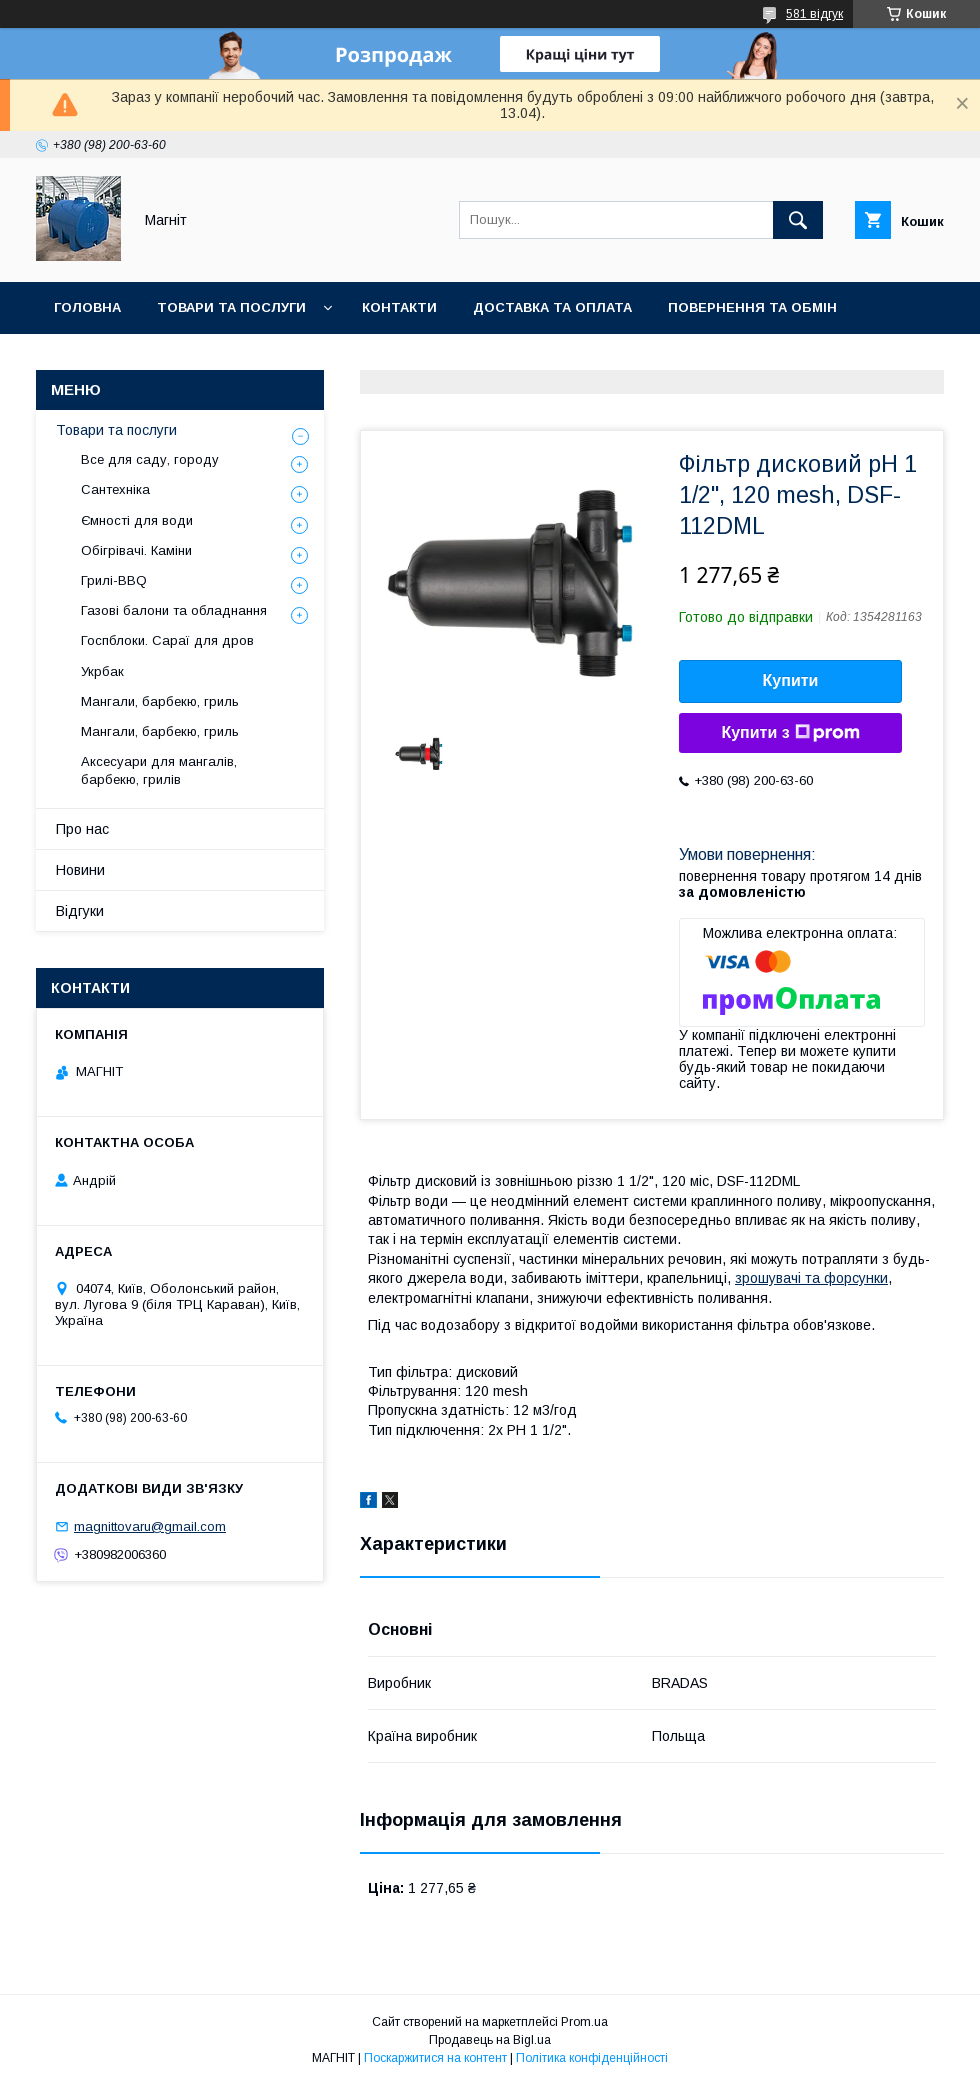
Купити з (790, 733)
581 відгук (814, 14)
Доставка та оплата (552, 307)
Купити (791, 680)
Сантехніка (115, 489)
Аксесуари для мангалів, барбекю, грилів (159, 770)
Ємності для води (137, 520)
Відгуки (80, 911)
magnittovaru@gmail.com (150, 1526)
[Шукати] (798, 220)
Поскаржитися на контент (435, 2058)
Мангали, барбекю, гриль (160, 701)
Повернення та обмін (752, 307)
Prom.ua (584, 2022)
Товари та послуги (231, 307)
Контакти (399, 307)
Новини (292, 359)
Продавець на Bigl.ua (490, 2040)
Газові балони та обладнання (174, 610)
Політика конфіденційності (592, 2058)
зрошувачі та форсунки (811, 1278)
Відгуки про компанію (140, 359)
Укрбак (102, 671)
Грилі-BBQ (114, 580)
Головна (87, 307)
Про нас (82, 829)
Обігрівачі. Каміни (136, 550)
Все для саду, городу (150, 459)
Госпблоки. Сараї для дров (167, 640)
